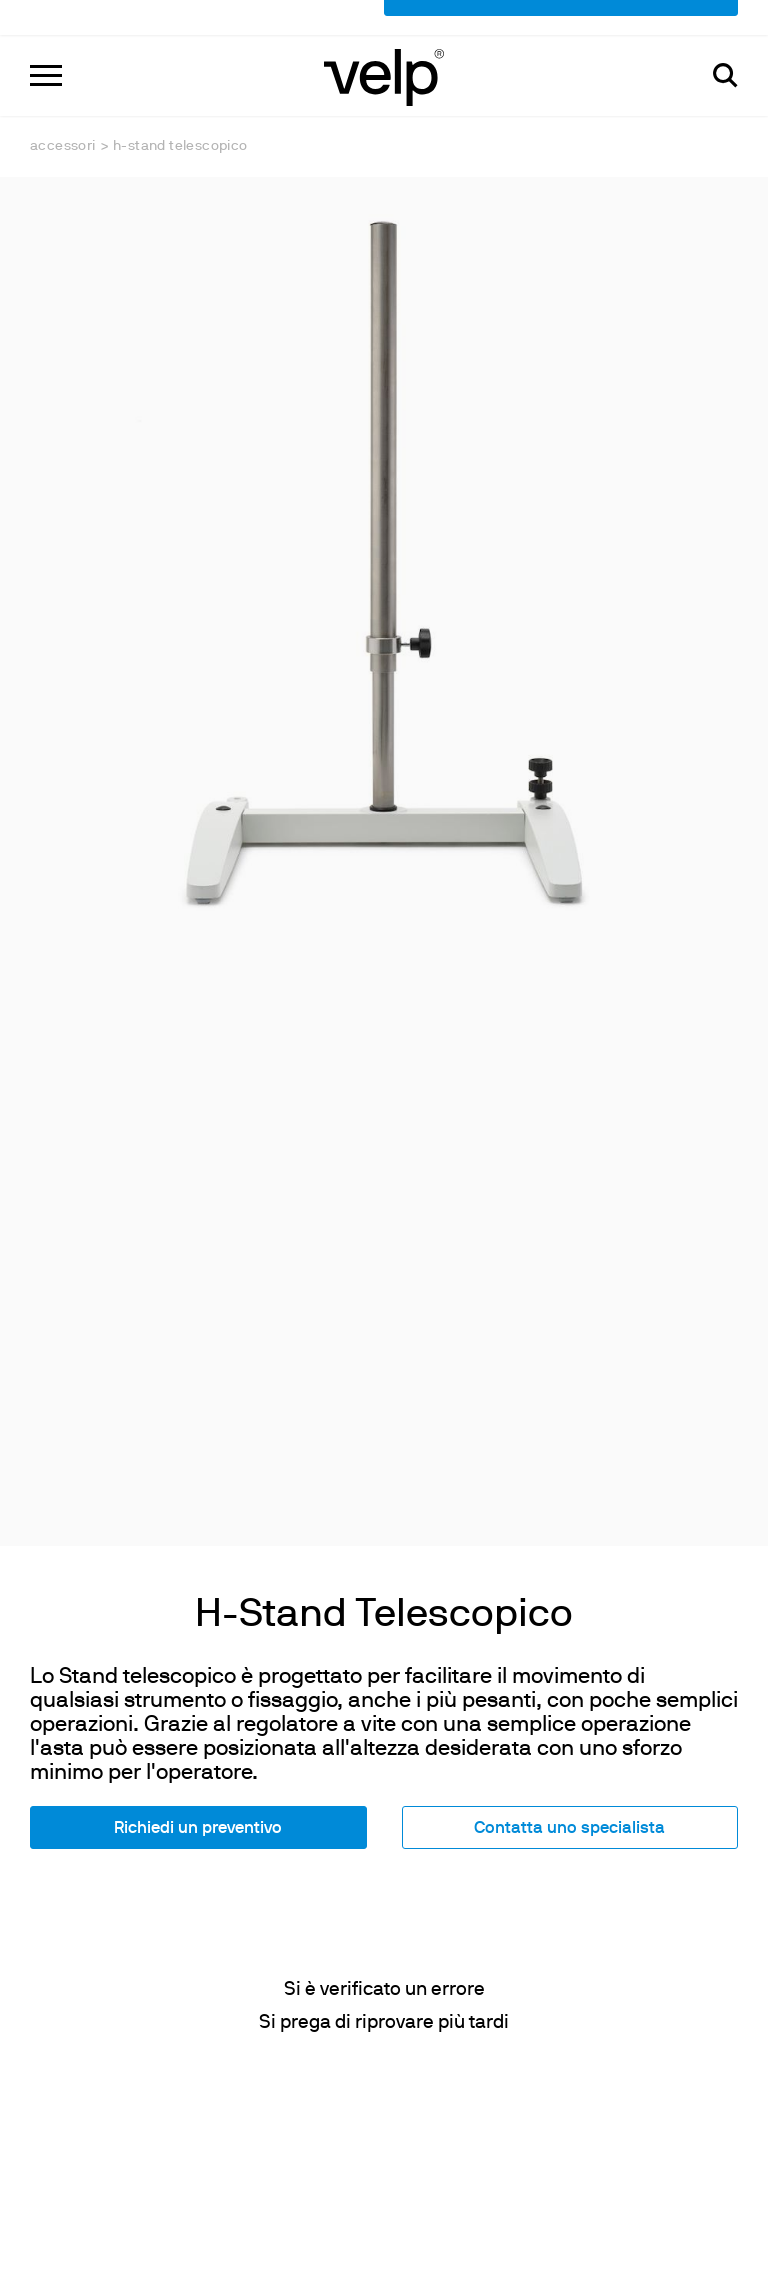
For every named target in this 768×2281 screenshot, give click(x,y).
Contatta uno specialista (569, 1577)
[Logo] (384, 40)
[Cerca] (725, 40)
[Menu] (46, 40)
